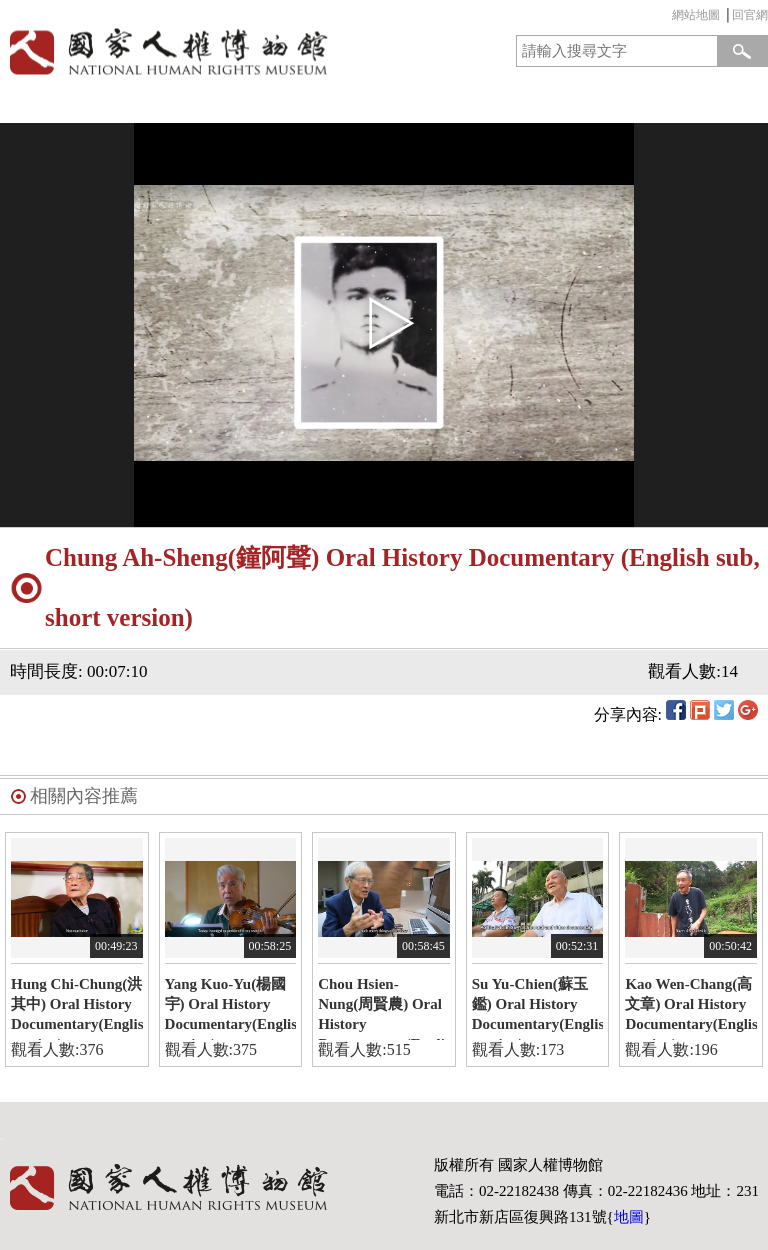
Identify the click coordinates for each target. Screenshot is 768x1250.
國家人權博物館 (188, 51)
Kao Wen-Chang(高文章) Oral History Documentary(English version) (691, 1008)
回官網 (750, 15)
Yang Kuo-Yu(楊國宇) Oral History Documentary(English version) (231, 1008)
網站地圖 (696, 15)
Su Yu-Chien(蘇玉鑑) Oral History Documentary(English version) (538, 1008)
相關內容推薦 (84, 796)
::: (667, 17)
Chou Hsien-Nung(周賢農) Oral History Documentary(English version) (384, 1008)
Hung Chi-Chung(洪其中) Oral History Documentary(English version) (77, 1008)
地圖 (629, 1217)
